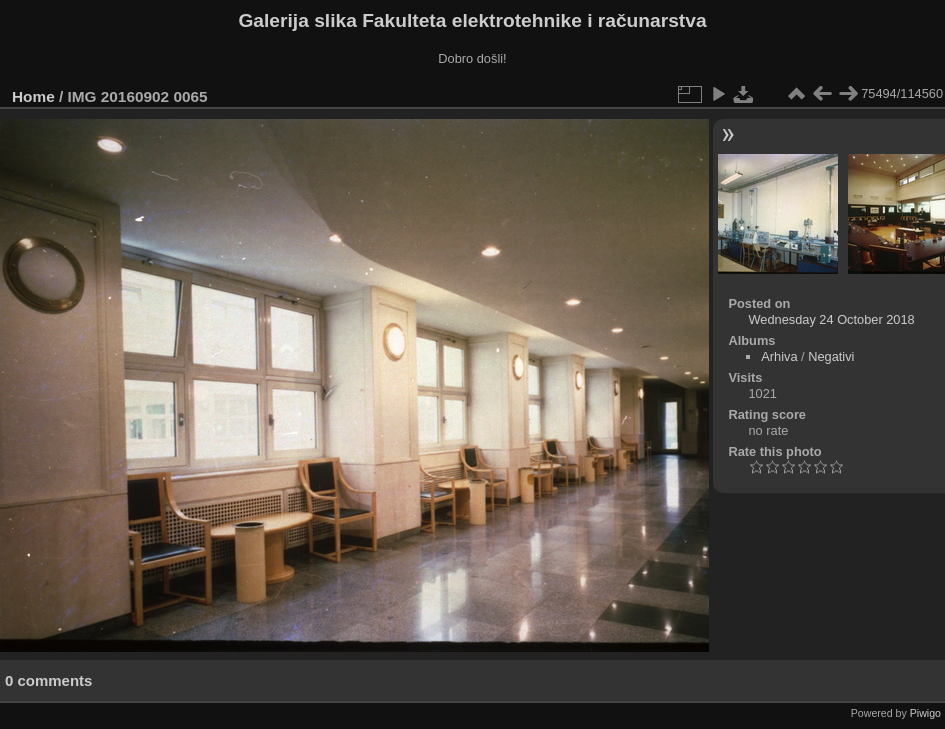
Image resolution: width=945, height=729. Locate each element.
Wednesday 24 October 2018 (831, 319)
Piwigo (925, 713)
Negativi (831, 356)
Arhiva (779, 356)
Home (33, 96)
